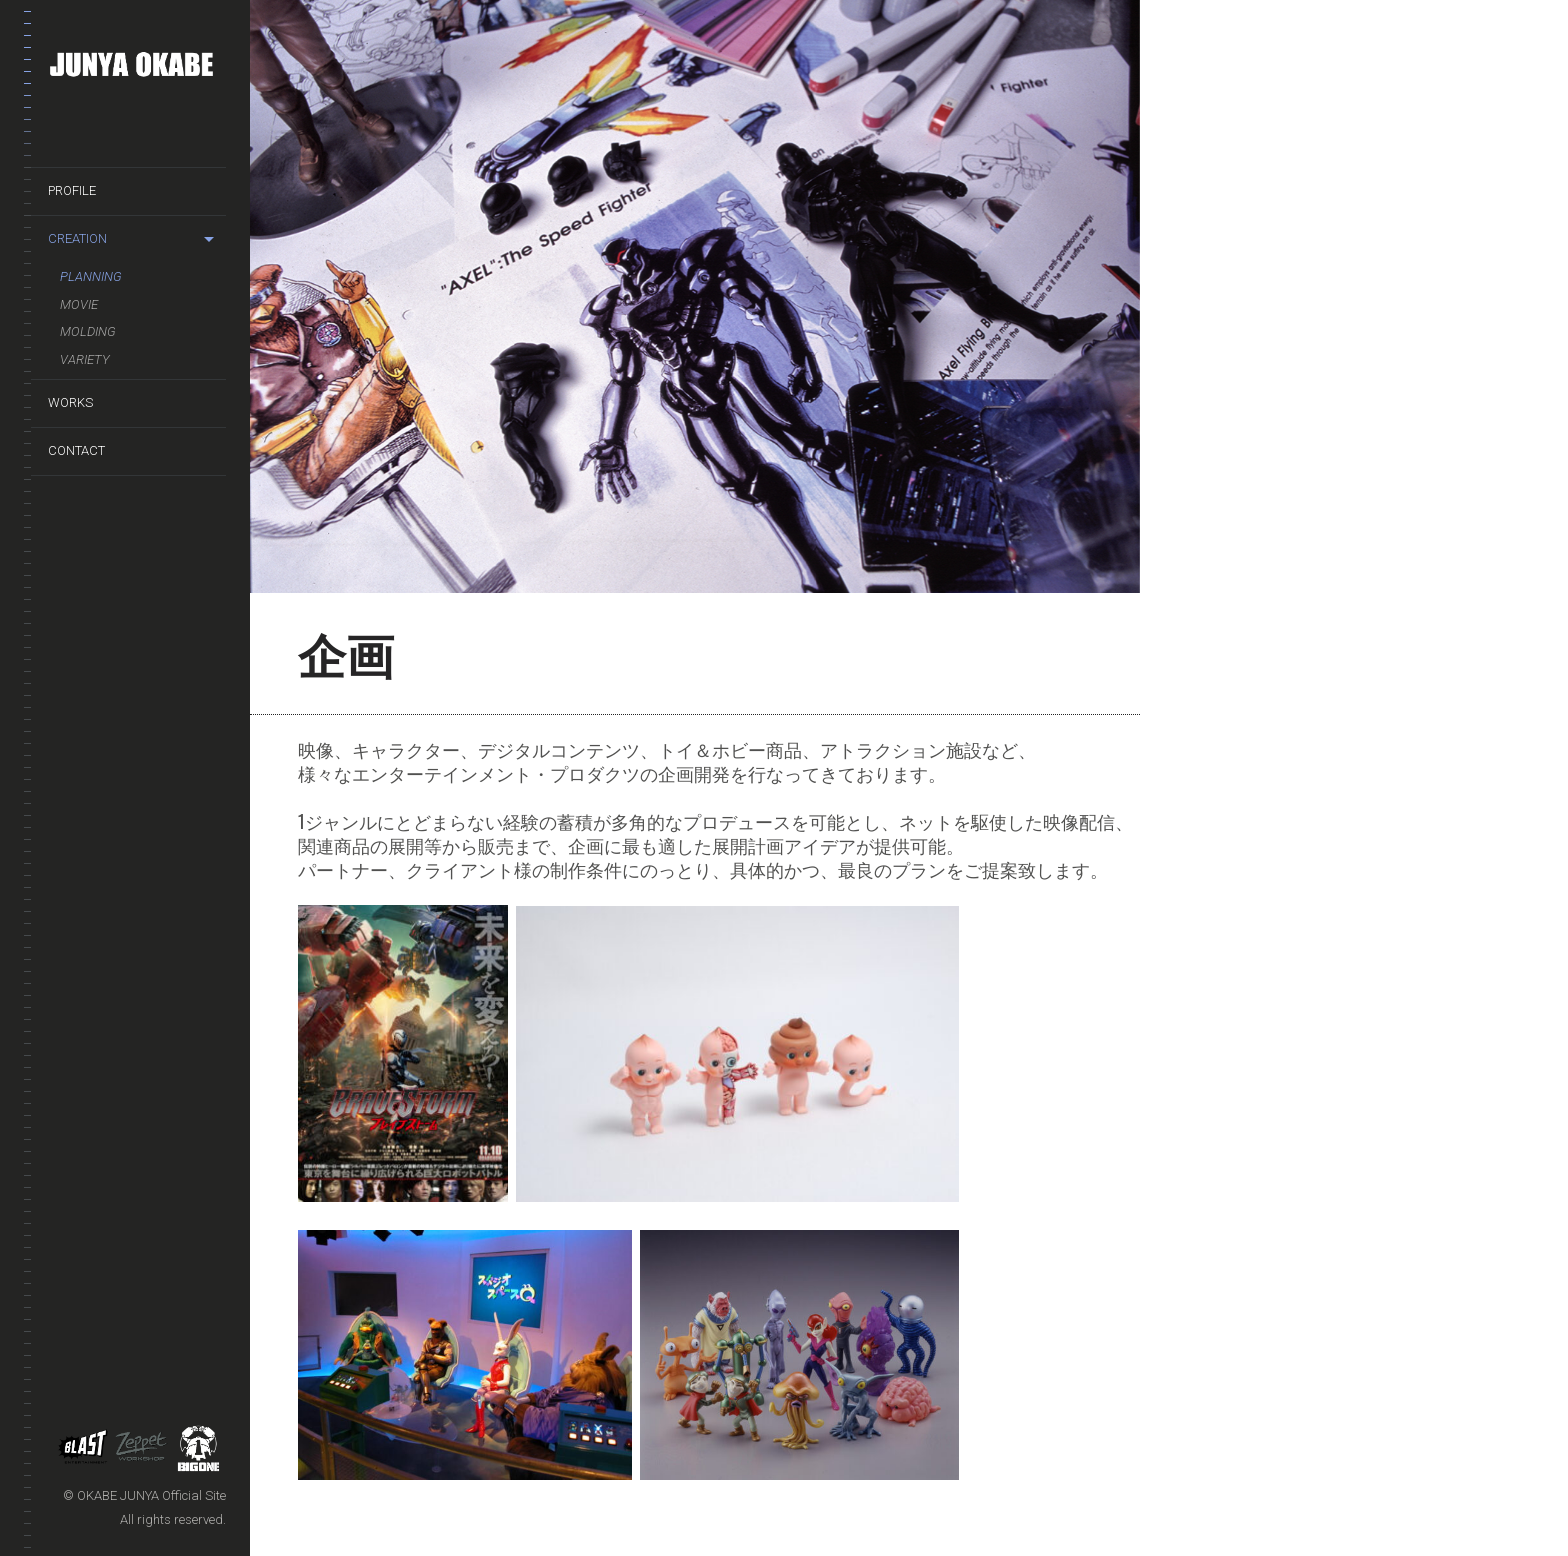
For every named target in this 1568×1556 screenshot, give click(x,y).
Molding (88, 331)
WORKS (70, 402)
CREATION (77, 238)
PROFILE (72, 190)
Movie (79, 304)
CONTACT (76, 450)
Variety (85, 359)
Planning (91, 276)
